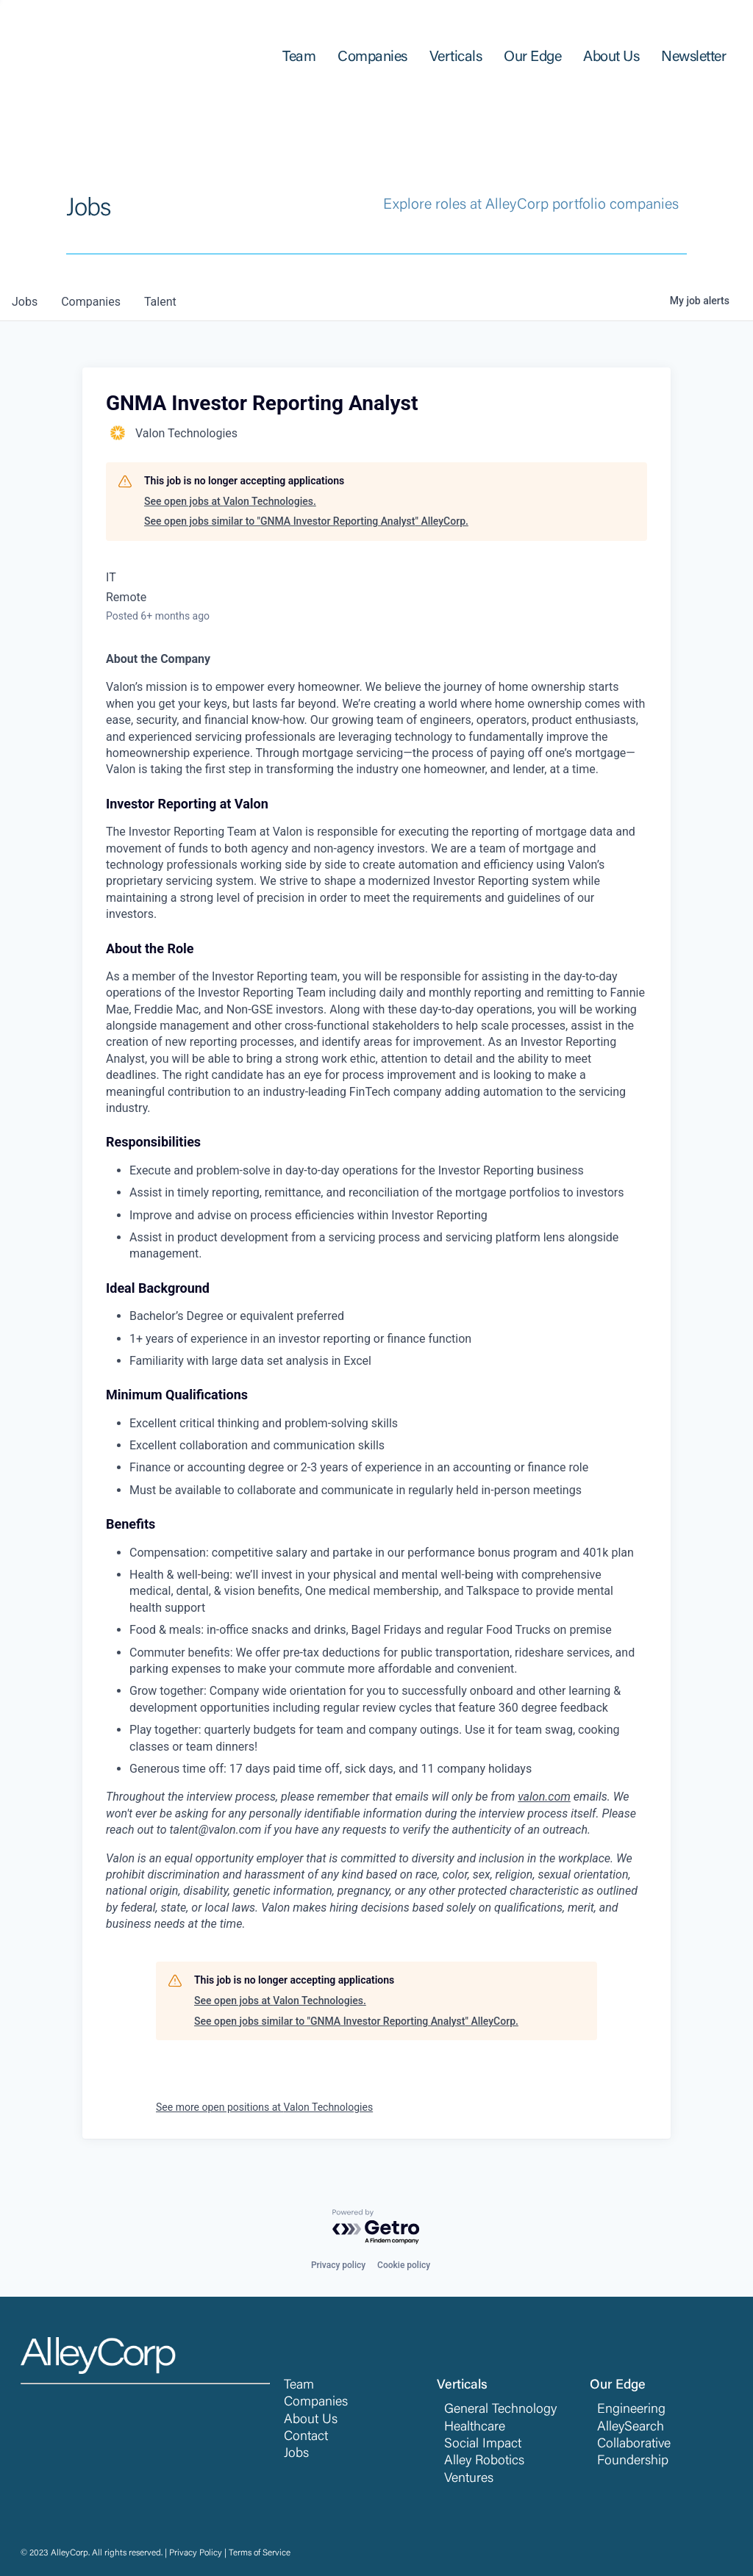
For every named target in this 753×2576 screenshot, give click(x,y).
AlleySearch (630, 2427)
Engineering (631, 2410)
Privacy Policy (195, 2553)
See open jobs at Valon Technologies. (230, 501)
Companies (316, 2402)
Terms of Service (259, 2553)
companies (91, 302)
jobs (25, 302)
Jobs (296, 2454)
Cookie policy (403, 2265)
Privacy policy (338, 2265)
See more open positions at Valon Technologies (264, 2107)
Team (299, 2385)
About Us (311, 2420)
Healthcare (474, 2427)
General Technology (500, 2410)
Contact (306, 2437)
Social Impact (482, 2444)
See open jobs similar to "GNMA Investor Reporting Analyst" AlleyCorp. (306, 521)
